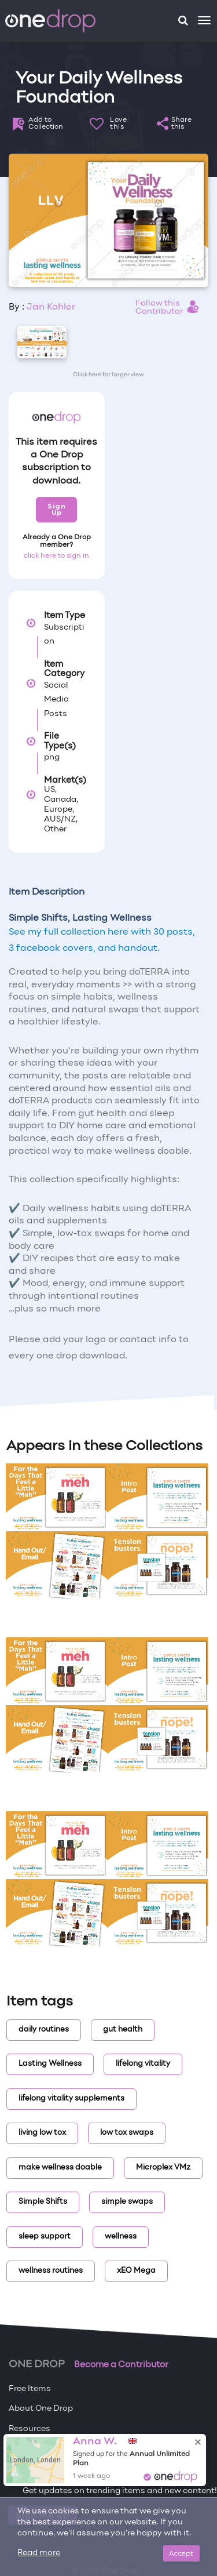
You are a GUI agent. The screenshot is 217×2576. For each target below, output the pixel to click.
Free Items (30, 2389)
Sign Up (56, 509)
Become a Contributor (121, 2365)
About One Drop (41, 2408)
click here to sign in (56, 556)
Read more (38, 2553)
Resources (29, 2429)
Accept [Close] (181, 2553)
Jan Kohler (51, 307)
